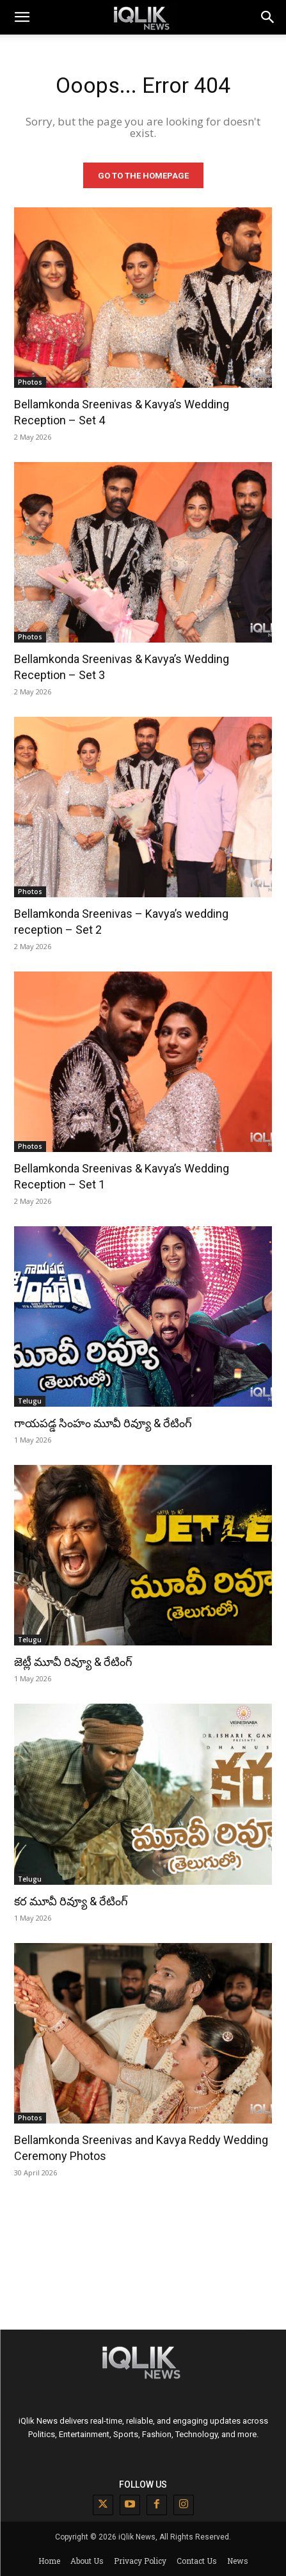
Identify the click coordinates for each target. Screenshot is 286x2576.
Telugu (30, 1400)
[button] (268, 17)
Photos (30, 382)
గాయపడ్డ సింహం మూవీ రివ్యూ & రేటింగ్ (103, 1423)
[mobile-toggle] (21, 17)
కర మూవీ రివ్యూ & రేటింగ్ (71, 1901)
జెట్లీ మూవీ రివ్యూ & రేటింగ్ (73, 1661)
